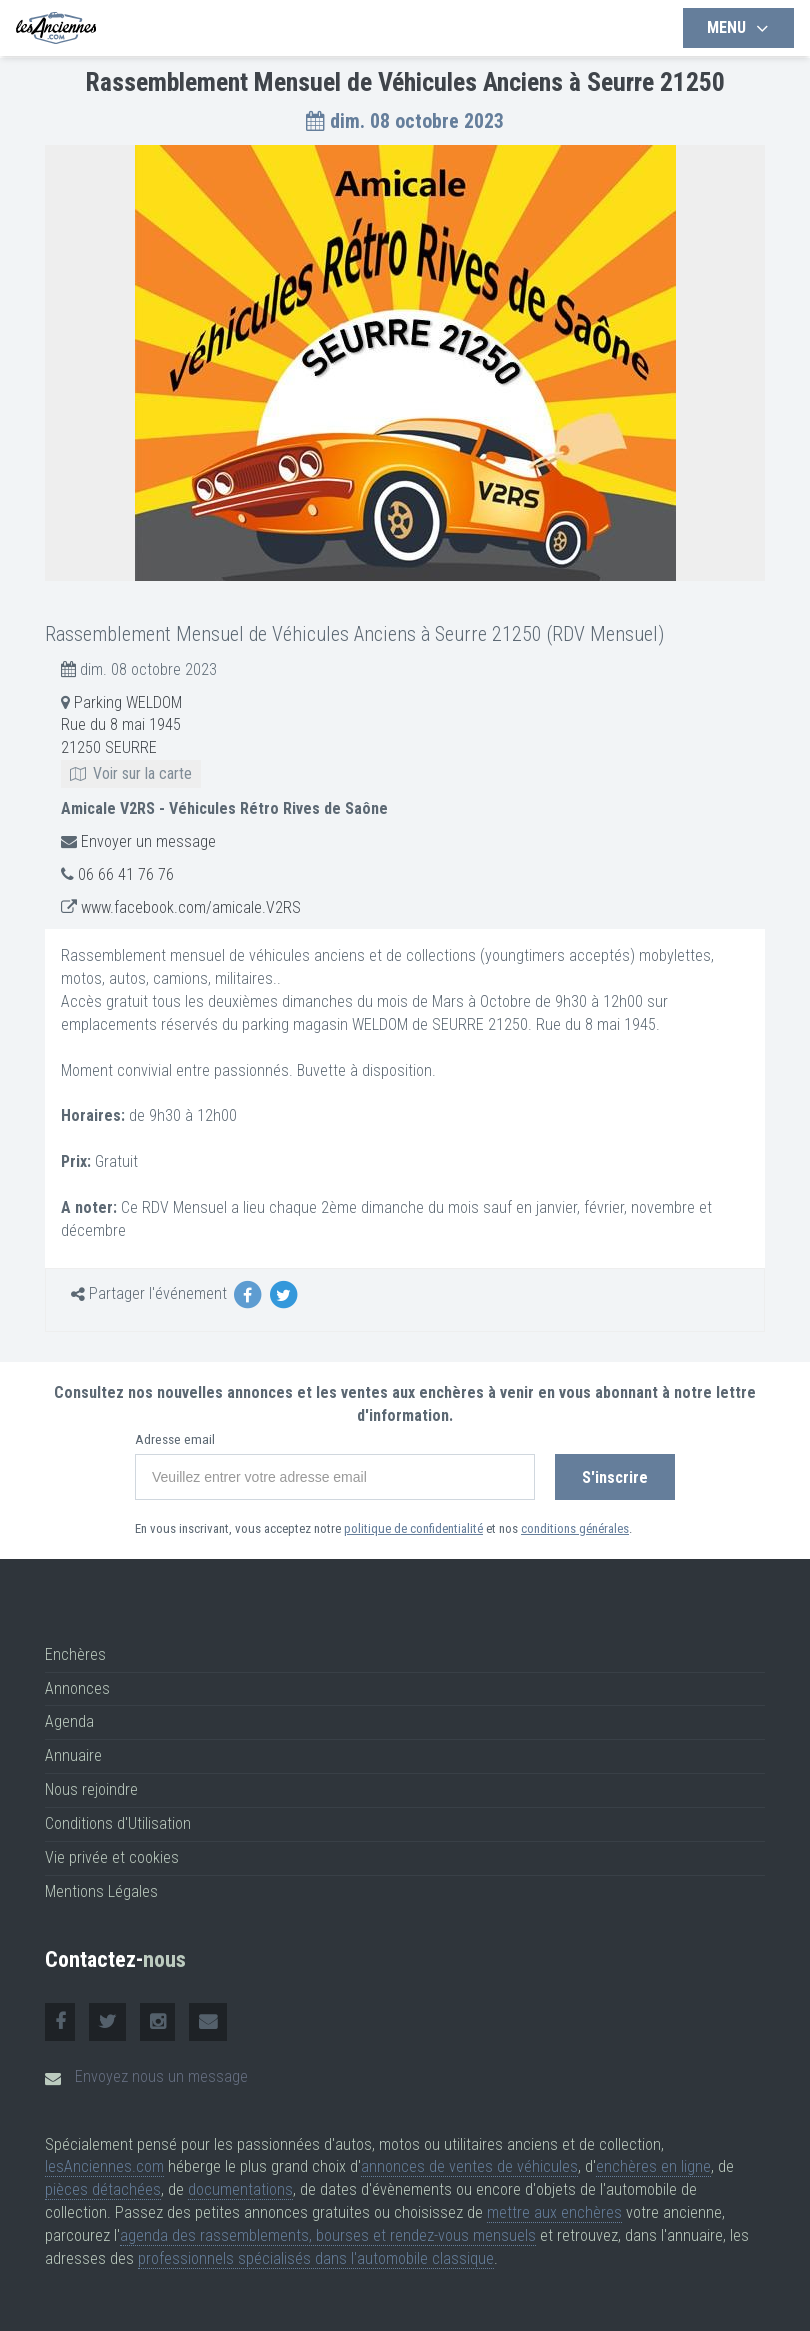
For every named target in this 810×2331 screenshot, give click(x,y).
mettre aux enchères (554, 2212)
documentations (240, 2189)
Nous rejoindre (91, 1789)
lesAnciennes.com (104, 2166)
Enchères (75, 1654)
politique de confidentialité (413, 1528)
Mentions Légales (101, 1891)
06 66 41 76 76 (126, 874)
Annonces (77, 1688)
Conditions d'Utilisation (118, 1823)
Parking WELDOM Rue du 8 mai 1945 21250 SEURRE (131, 738)
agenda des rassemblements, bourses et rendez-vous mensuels (328, 2235)
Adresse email (175, 1439)
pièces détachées (103, 2189)
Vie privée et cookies (112, 1857)
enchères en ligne (653, 2166)
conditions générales (575, 1528)
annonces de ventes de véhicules (469, 2166)
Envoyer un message (148, 841)
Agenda (69, 1721)
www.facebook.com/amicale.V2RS (191, 907)
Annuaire (73, 1755)
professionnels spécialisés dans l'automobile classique (316, 2258)
